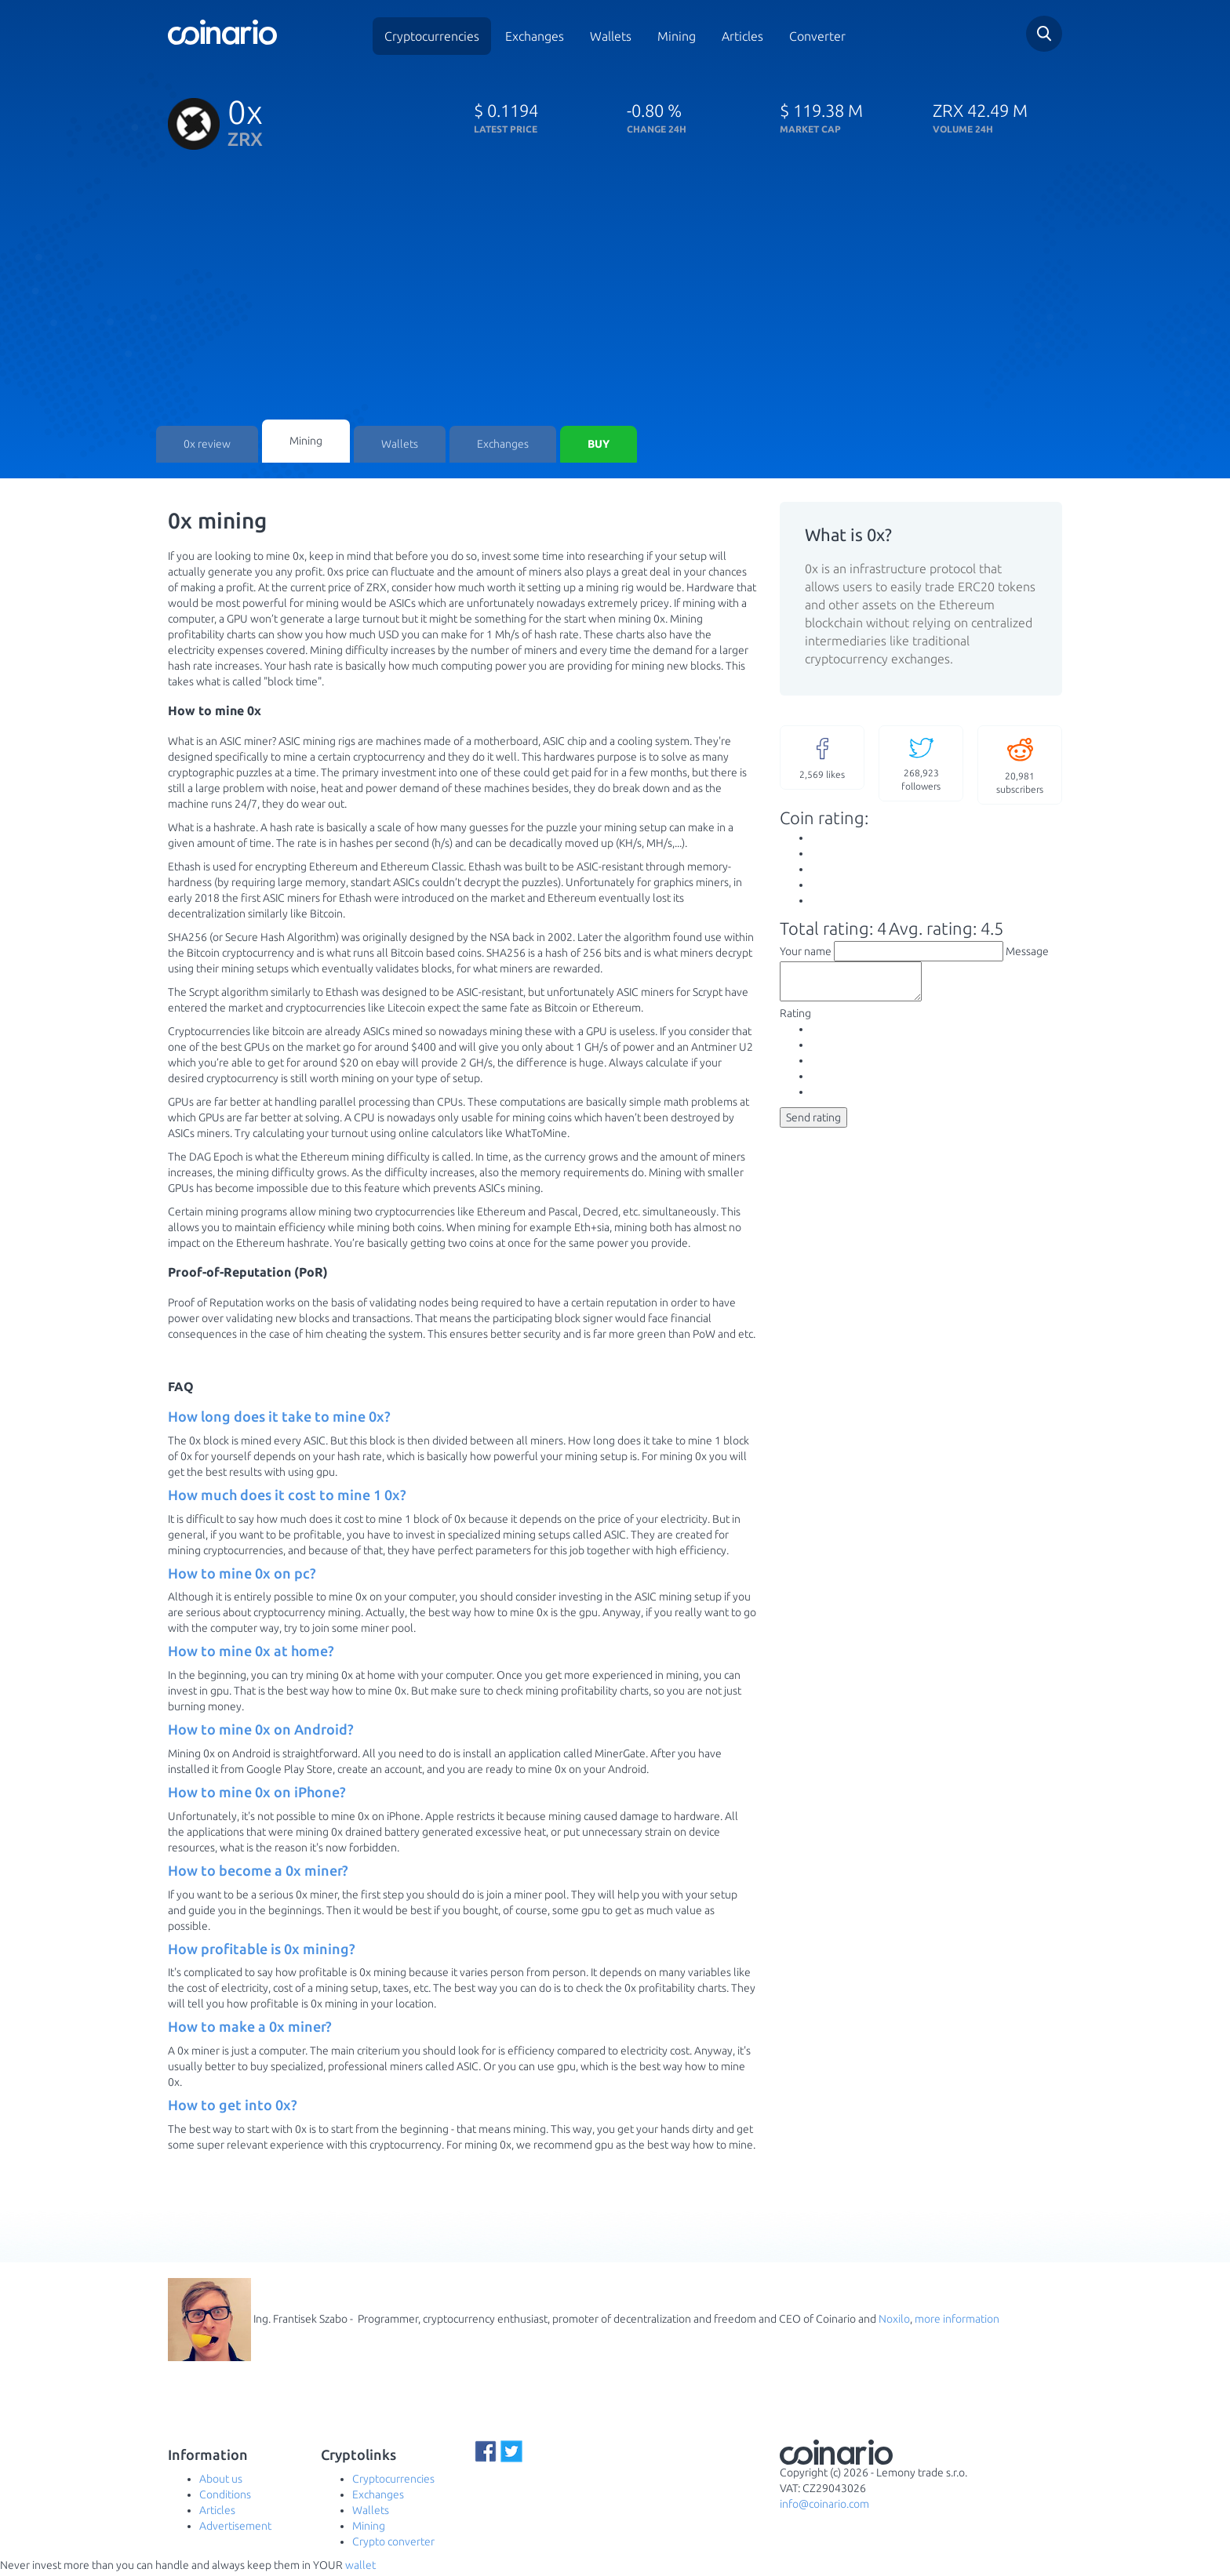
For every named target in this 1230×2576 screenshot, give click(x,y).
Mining (676, 36)
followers (921, 765)
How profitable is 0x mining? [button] (261, 1952)
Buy (599, 447)
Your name (806, 954)
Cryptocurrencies (431, 36)
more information (957, 2322)
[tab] (462, 1421)
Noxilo (894, 2322)
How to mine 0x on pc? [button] (242, 1576)
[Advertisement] (615, 302)
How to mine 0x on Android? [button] (261, 1733)
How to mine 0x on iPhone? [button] (257, 1796)
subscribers (1020, 767)
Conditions (225, 2497)
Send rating (813, 1127)
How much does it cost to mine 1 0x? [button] (287, 1498)
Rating (795, 1023)
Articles (742, 36)
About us (220, 2482)
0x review (207, 447)
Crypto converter (393, 2544)
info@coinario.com (824, 2508)
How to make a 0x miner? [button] (250, 2030)
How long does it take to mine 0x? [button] (279, 1420)
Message (1027, 954)
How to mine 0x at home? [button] (251, 1654)
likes (822, 760)
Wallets (610, 36)
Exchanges (534, 36)
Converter (817, 36)
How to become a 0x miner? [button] (258, 1874)
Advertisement (235, 2529)
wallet (360, 2568)
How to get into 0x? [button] (232, 2108)
